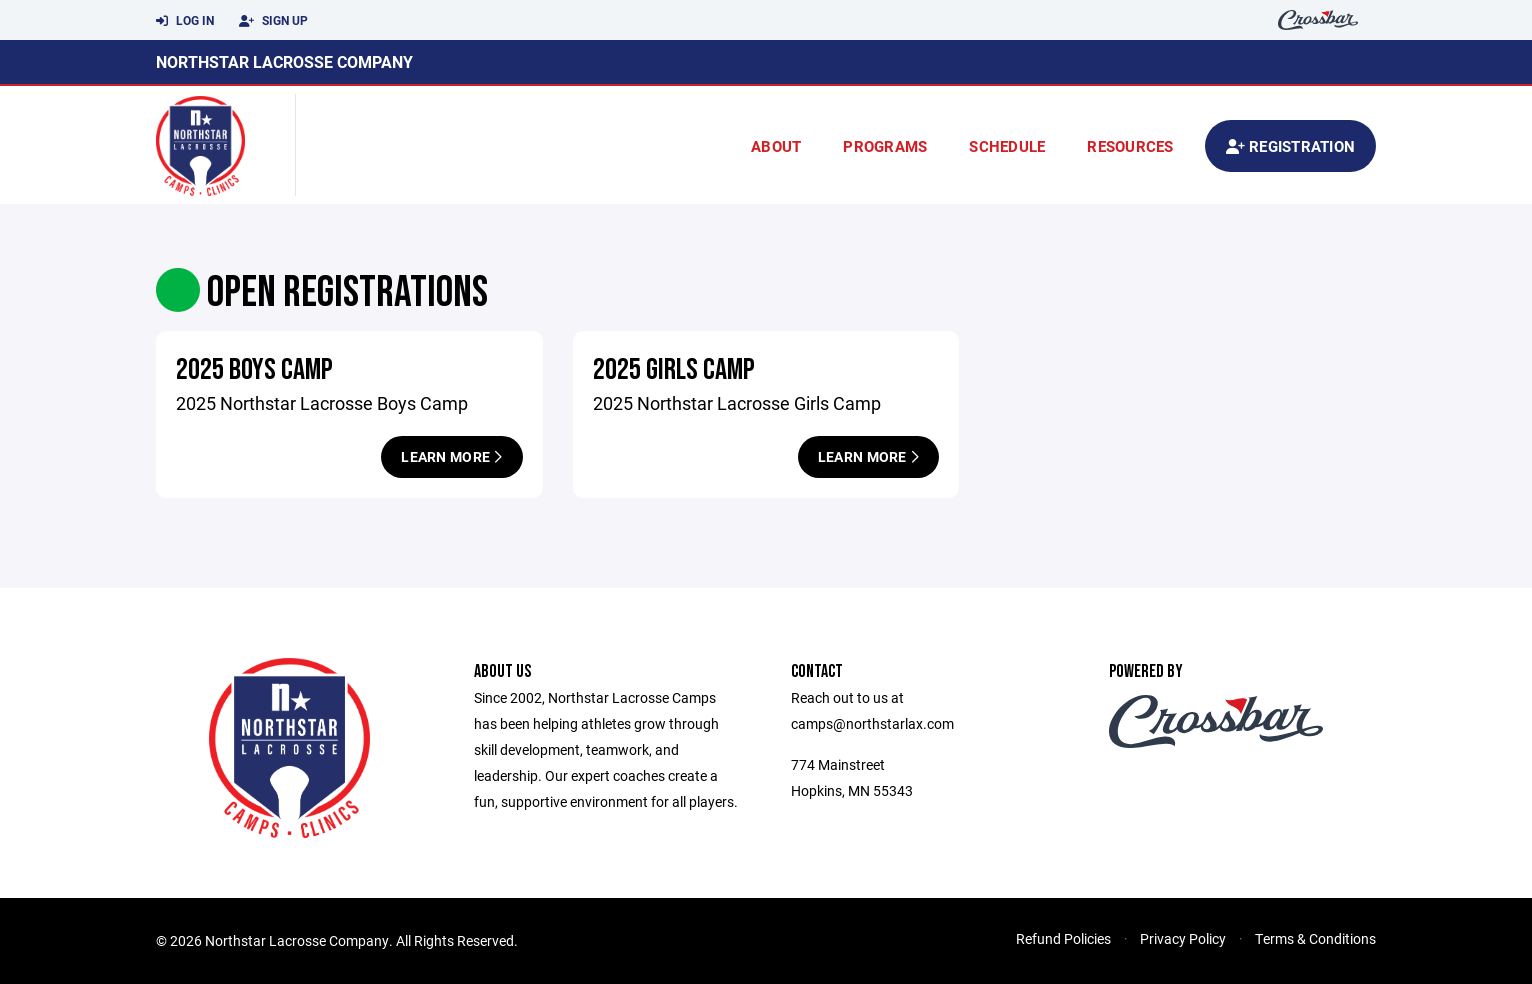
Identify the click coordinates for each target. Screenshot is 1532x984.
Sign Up (273, 21)
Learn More (451, 456)
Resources (1130, 146)
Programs (885, 146)
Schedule (1007, 146)
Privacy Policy (1183, 938)
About (776, 146)
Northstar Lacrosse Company (284, 61)
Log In (185, 21)
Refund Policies (1063, 938)
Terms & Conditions (1315, 938)
